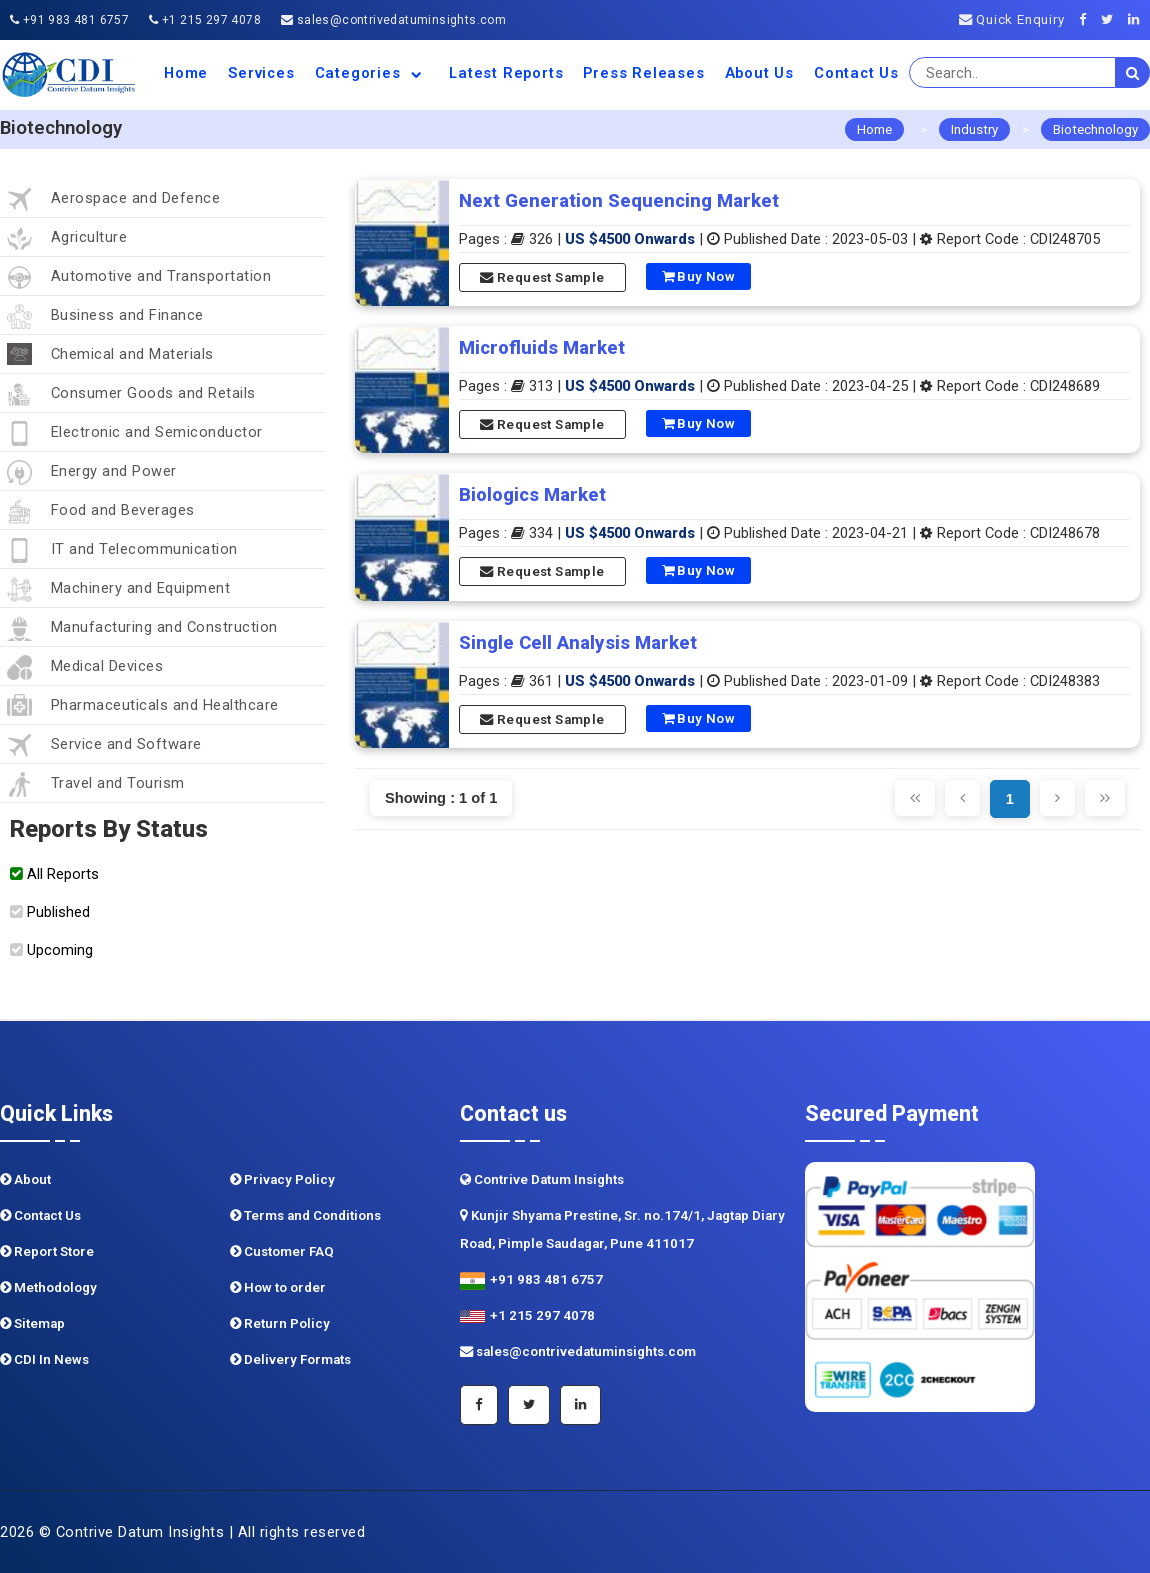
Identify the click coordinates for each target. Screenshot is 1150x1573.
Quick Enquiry (1012, 19)
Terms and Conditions (305, 1215)
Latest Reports (506, 73)
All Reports (54, 874)
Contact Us (856, 73)
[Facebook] (1088, 19)
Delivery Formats (290, 1359)
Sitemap (32, 1323)
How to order (278, 1287)
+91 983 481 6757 (69, 20)
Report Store (47, 1251)
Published (50, 912)
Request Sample (542, 277)
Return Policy (280, 1323)
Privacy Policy (282, 1179)
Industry (974, 129)
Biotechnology (1095, 129)
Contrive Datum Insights (542, 1179)
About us (759, 73)
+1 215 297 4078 (205, 20)
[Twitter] (1112, 19)
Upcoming (51, 950)
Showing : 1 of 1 (441, 798)
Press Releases (643, 73)
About (25, 1179)
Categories (372, 73)
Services (261, 73)
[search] (1133, 72)
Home (186, 73)
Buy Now (699, 276)
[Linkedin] (1139, 19)
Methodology (48, 1287)
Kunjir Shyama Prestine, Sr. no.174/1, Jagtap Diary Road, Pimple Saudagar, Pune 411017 (622, 1229)
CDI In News (44, 1359)
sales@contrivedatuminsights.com (393, 20)
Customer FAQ (282, 1251)
